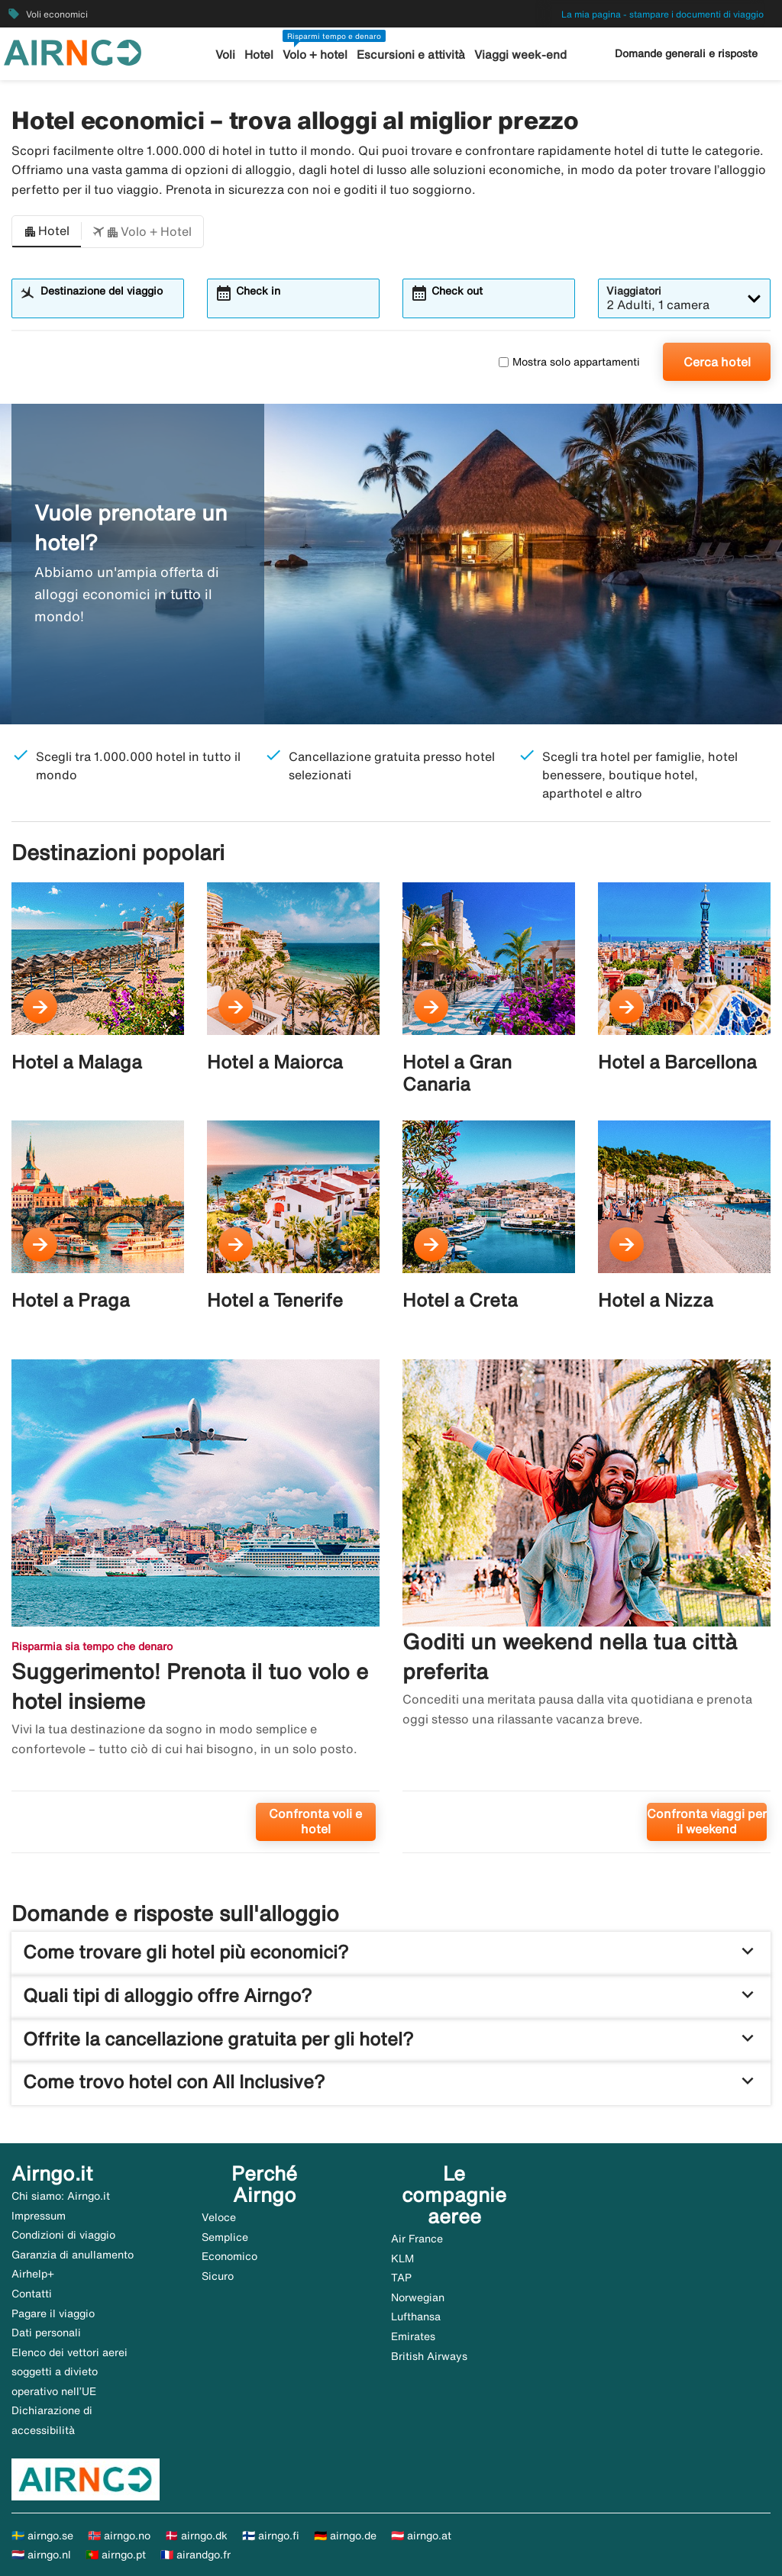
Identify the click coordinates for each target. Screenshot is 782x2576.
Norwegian (417, 2297)
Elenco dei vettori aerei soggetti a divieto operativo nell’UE (69, 2372)
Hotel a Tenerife (275, 1300)
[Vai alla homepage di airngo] (72, 51)
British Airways (429, 2356)
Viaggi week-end (520, 54)
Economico (229, 2256)
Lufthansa (416, 2316)
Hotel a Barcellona (677, 1062)
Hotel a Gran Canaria (457, 1073)
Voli (226, 54)
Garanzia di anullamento (72, 2254)
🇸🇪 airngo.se (42, 2535)
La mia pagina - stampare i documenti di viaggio (662, 14)
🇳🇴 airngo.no (119, 2535)
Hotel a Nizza (655, 1300)
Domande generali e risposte (686, 53)
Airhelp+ (32, 2273)
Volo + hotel (315, 54)
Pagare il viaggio (53, 2313)
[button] (46, 232)
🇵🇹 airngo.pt (116, 2554)
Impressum (38, 2215)
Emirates (413, 2336)
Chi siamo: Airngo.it (60, 2196)
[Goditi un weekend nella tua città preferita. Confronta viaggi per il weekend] (586, 1612)
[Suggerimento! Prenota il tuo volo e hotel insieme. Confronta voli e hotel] (195, 1612)
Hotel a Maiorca (275, 1062)
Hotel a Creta (460, 1300)
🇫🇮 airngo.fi (270, 2535)
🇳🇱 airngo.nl (41, 2554)
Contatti (31, 2293)
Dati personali (46, 2332)
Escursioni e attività (411, 54)
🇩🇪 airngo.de (345, 2535)
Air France (417, 2238)
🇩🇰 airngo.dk (196, 2535)
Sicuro (218, 2276)
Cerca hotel (717, 362)
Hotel (259, 54)
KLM (402, 2258)
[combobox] (107, 305)
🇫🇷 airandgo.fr (195, 2554)
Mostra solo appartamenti (569, 361)
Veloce (219, 2217)
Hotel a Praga (70, 1300)
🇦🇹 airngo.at (421, 2535)
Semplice (225, 2237)
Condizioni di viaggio (63, 2234)
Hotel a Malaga (76, 1062)
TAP (401, 2277)
